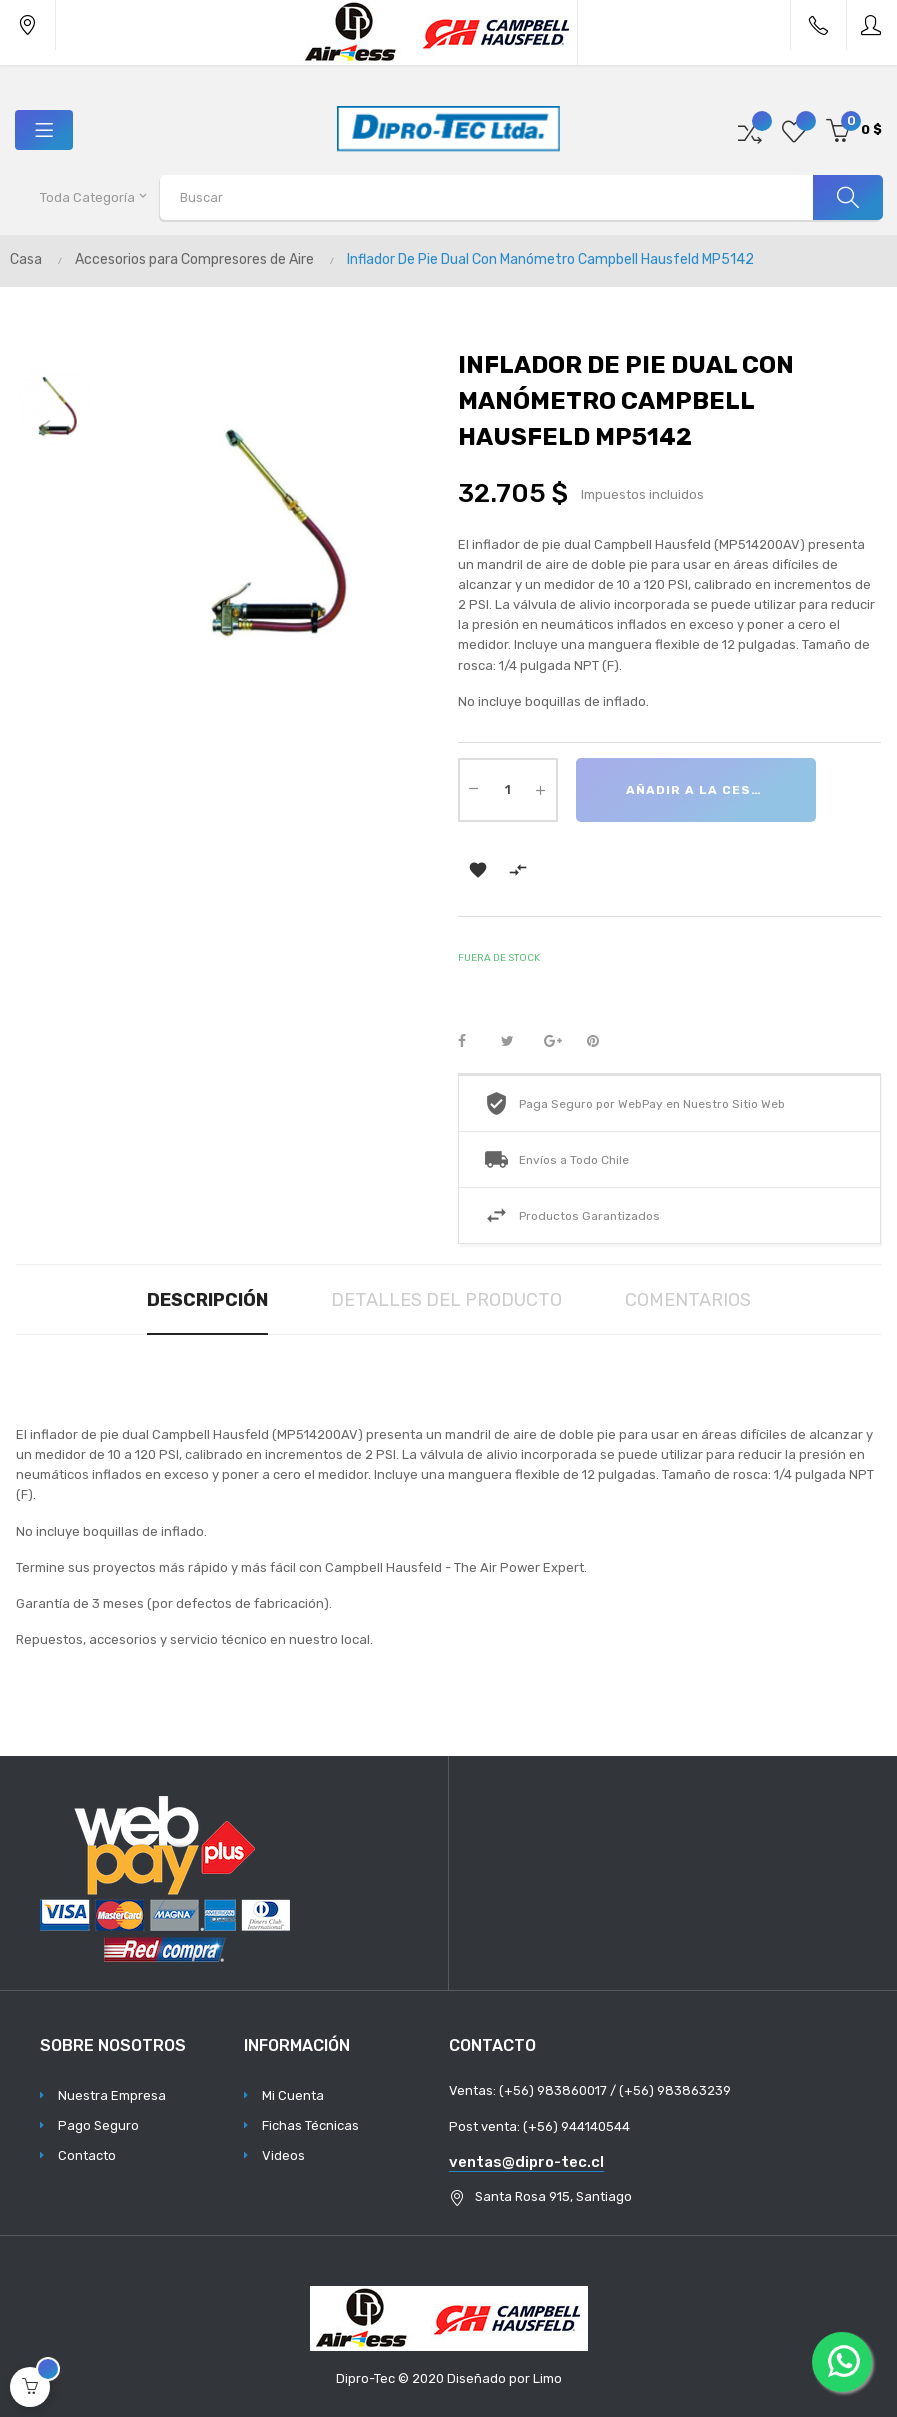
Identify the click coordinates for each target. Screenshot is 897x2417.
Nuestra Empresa (112, 2095)
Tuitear (516, 1042)
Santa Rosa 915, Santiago (553, 2196)
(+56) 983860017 (553, 2090)
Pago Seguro (98, 2125)
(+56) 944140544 (576, 2126)
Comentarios (688, 1300)
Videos (283, 2155)
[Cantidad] (508, 790)
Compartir (473, 1042)
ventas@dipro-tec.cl (526, 2162)
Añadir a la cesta (698, 790)
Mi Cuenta (293, 2095)
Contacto (87, 2155)
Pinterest (602, 1042)
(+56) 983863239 (675, 2090)
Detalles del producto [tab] (446, 1300)
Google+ (559, 1042)
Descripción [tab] (207, 1300)
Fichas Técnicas (310, 2125)
